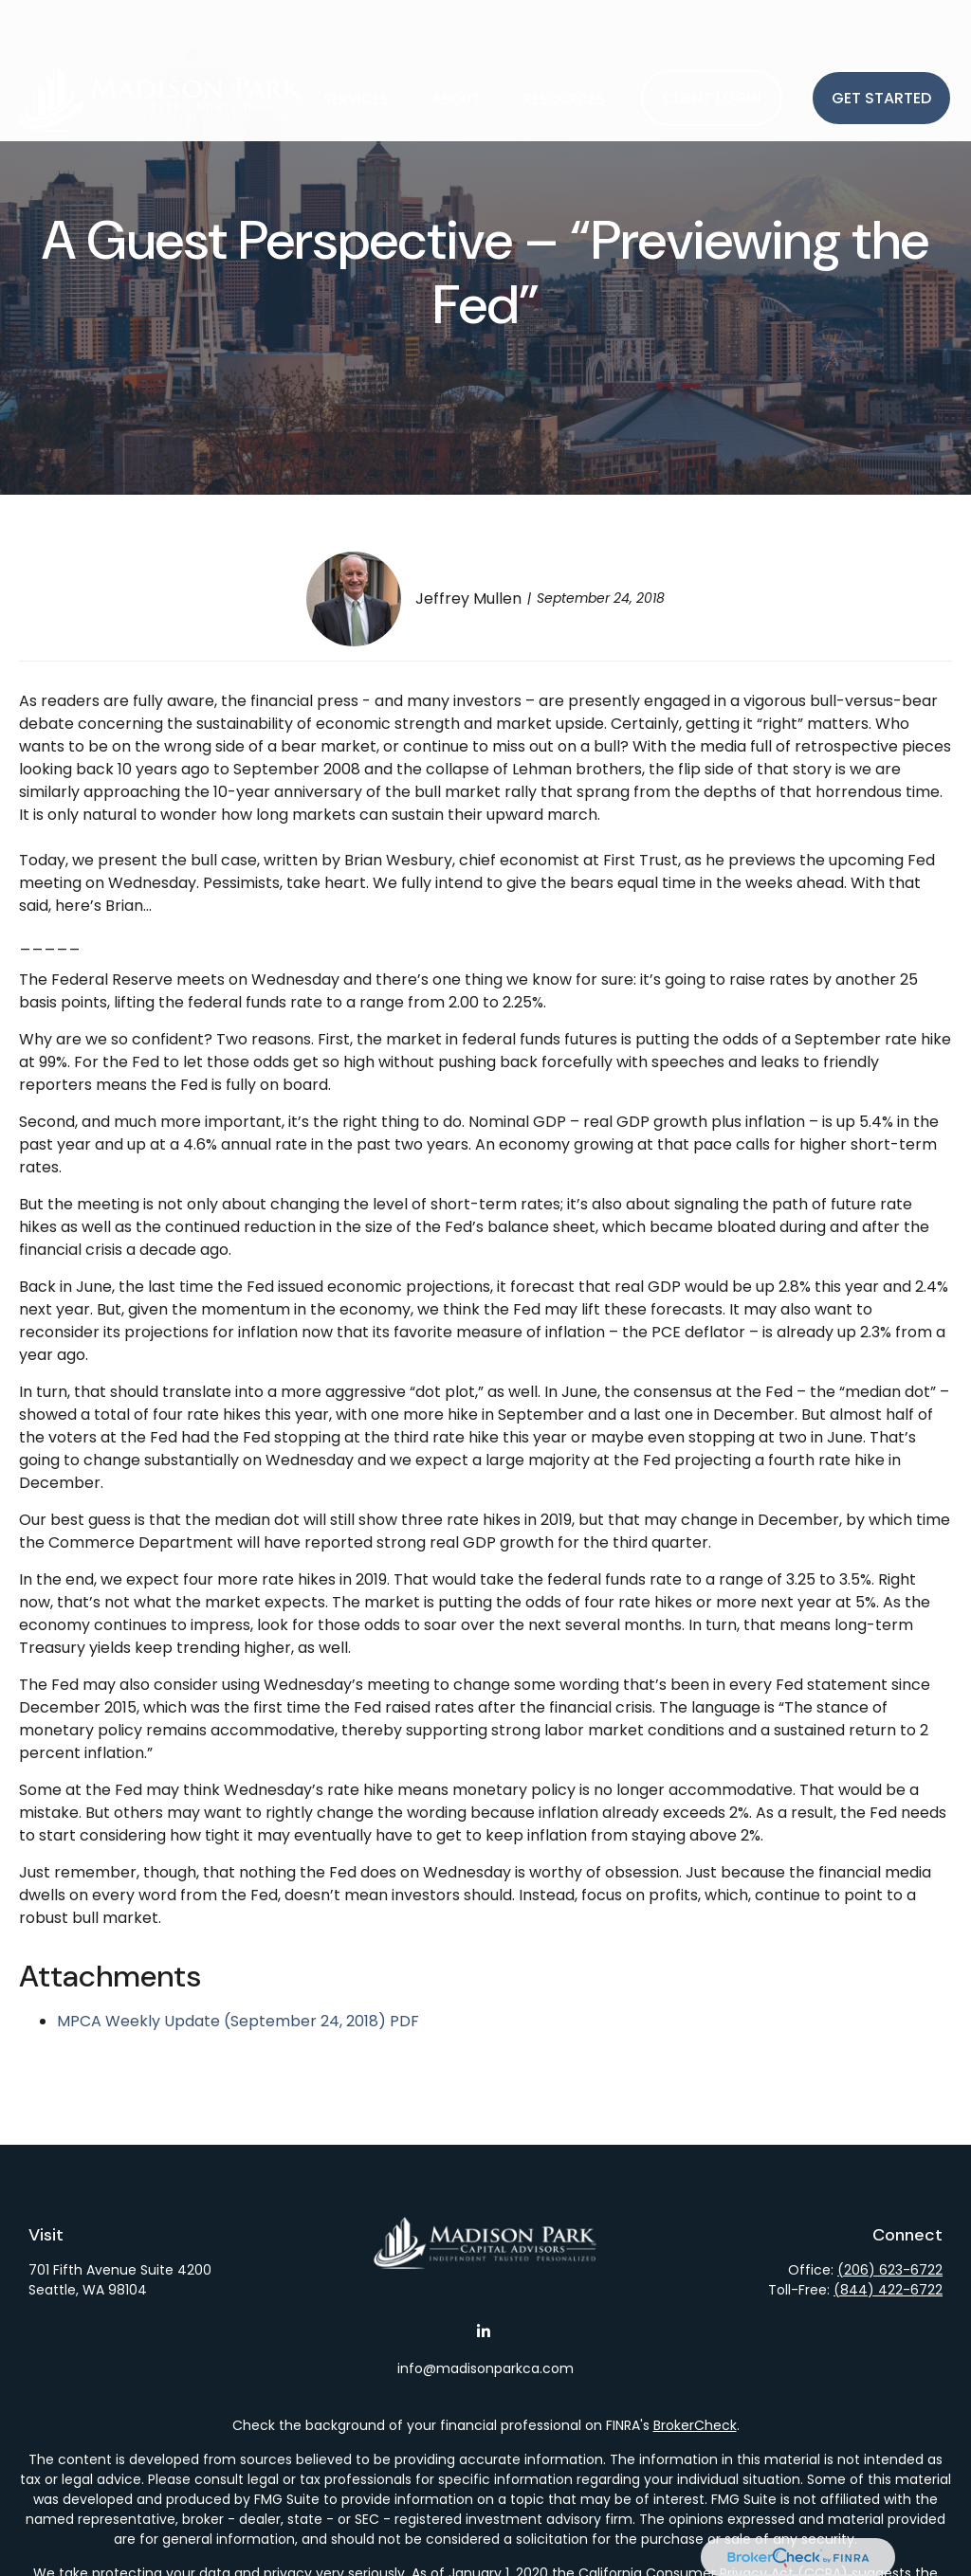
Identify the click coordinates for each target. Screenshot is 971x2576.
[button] (356, 43)
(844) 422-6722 (888, 2289)
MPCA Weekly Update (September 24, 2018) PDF (238, 2021)
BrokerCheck (695, 2425)
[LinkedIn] (484, 2331)
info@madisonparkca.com (485, 2368)
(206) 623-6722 (890, 2269)
